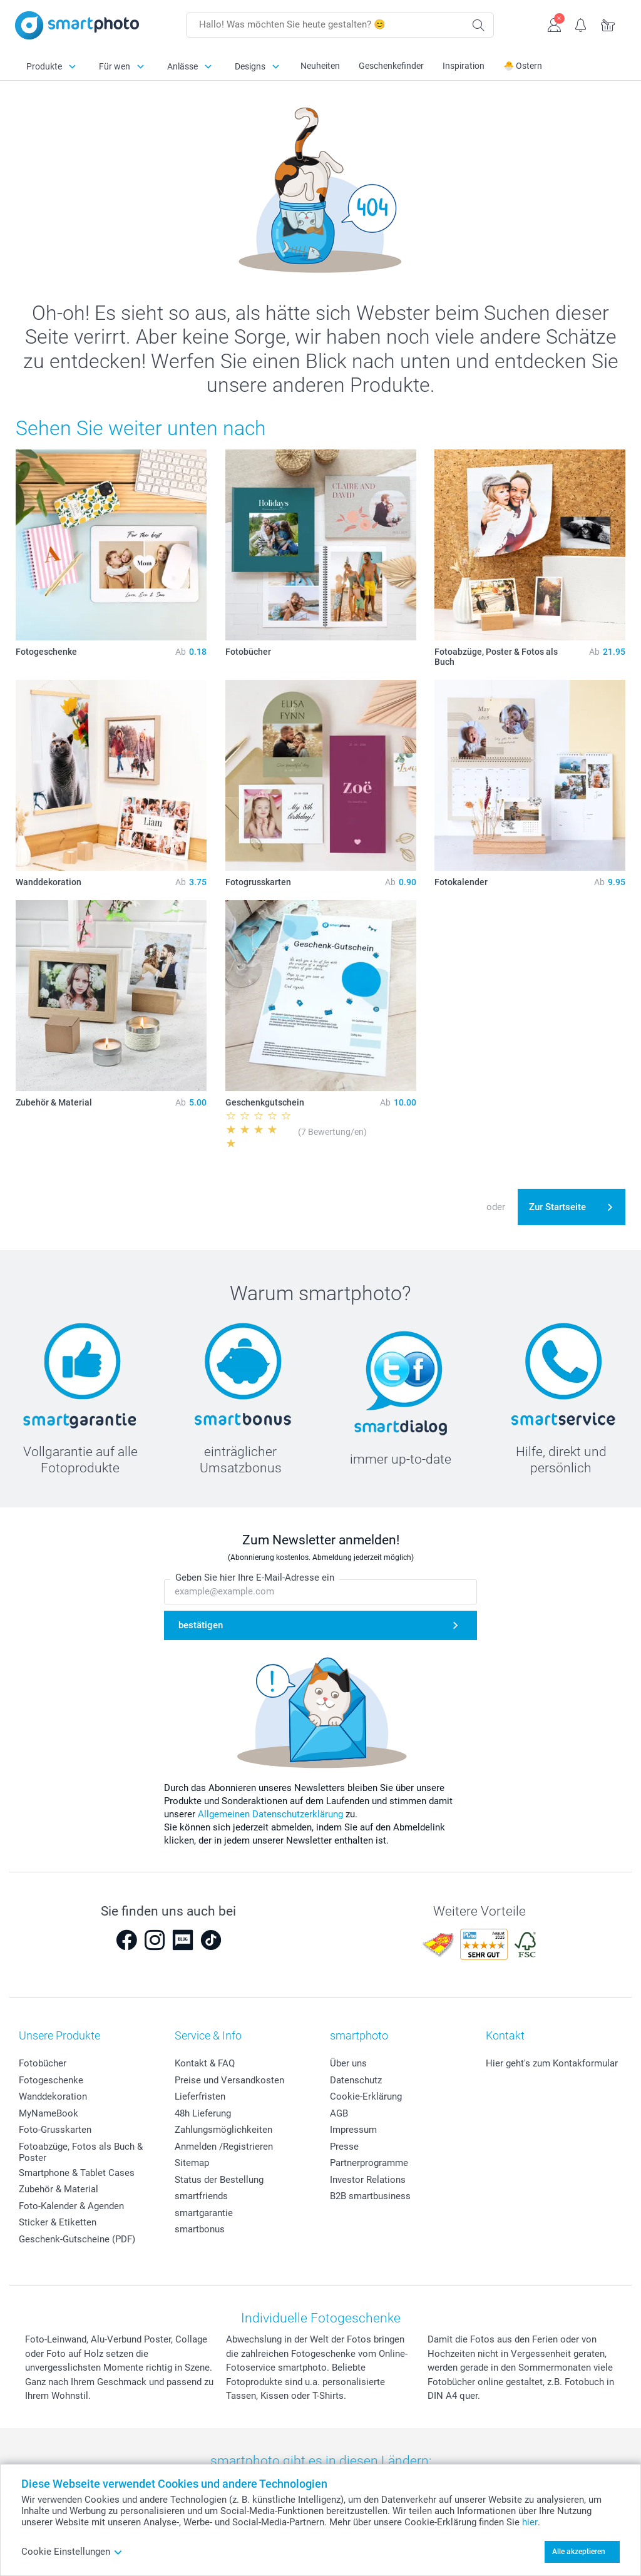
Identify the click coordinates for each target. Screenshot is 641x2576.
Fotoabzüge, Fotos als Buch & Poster (81, 2152)
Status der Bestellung (219, 2179)
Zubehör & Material (58, 2189)
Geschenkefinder (391, 66)
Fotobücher (42, 2063)
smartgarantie (204, 2213)
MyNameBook (48, 2113)
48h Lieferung (203, 2113)
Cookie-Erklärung (366, 2096)
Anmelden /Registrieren (224, 2146)
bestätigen (200, 1625)
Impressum (353, 2129)
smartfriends (201, 2196)
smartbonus (200, 2229)
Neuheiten (320, 66)
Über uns (348, 2063)
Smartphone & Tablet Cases (77, 2172)
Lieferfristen (200, 2096)
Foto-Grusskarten (55, 2129)
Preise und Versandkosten (229, 2080)
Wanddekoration (53, 2096)
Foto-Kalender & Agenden (71, 2206)
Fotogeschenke (51, 2080)
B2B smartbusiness (370, 2196)
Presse (344, 2146)
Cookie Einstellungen (72, 2551)
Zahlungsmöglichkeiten (223, 2129)
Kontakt (505, 2035)
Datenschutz (356, 2080)
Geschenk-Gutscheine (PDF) (77, 2239)
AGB (339, 2113)
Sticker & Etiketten (57, 2222)
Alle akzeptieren (578, 2551)
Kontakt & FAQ (205, 2063)
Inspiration (464, 66)
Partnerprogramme (369, 2162)
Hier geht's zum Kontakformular (552, 2063)
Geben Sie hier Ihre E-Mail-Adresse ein (254, 1577)
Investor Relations (368, 2179)
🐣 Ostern (522, 66)
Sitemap (192, 2162)
